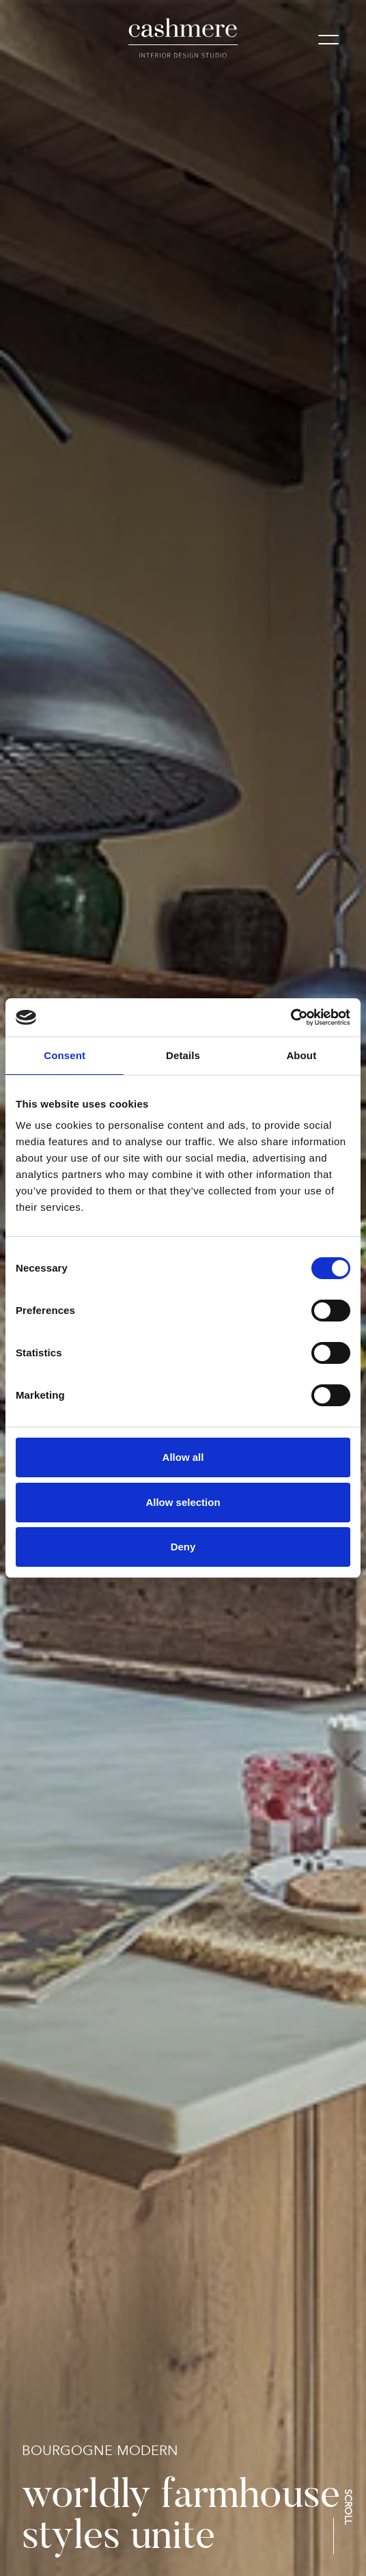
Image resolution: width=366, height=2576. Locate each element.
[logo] (183, 38)
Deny (183, 1546)
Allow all (183, 1457)
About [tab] (301, 1055)
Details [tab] (183, 1055)
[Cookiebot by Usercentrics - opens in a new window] (290, 1017)
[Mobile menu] (328, 41)
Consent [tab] (64, 1055)
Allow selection (182, 1502)
